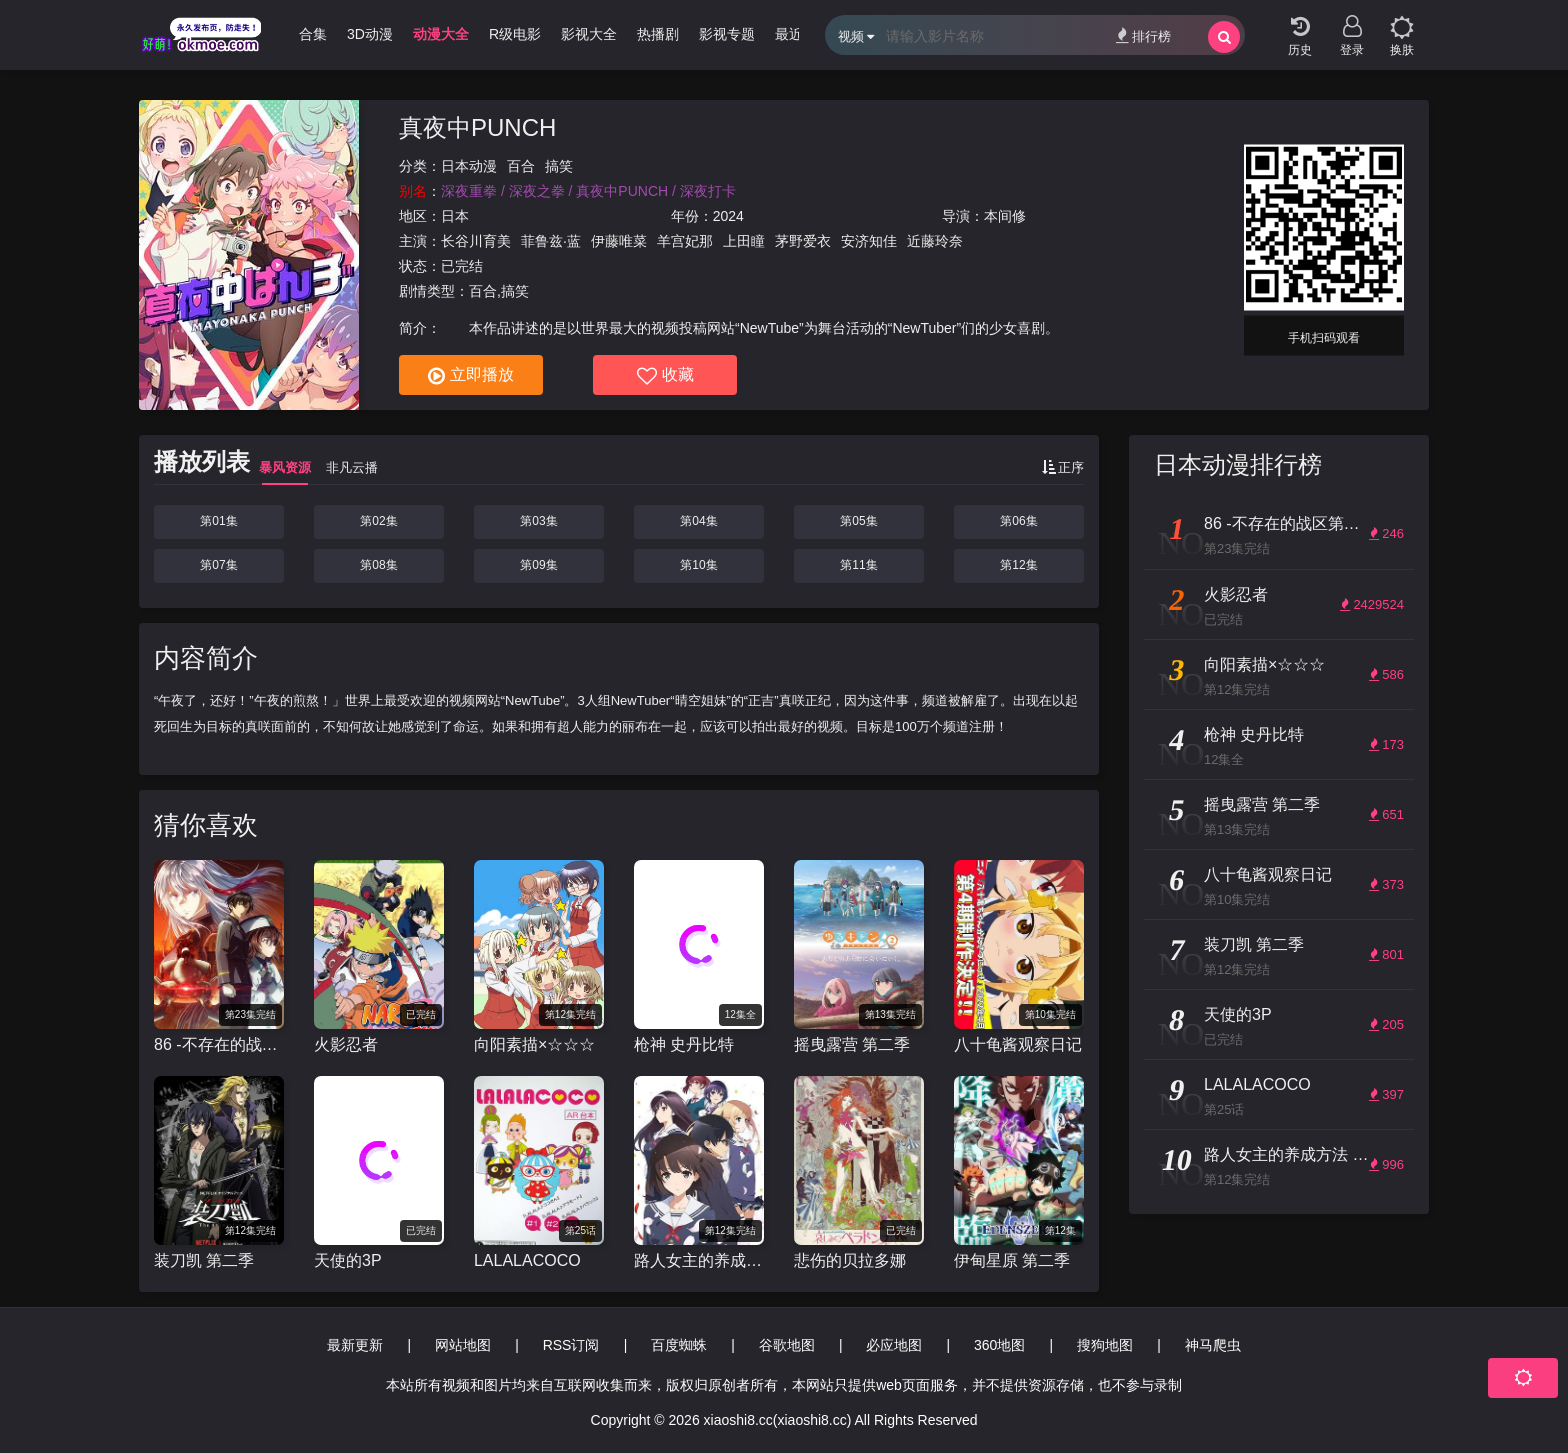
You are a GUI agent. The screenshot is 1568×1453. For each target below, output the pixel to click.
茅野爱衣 (803, 241)
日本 (455, 216)
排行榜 (1143, 35)
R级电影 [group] (515, 34)
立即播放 (471, 376)
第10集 (698, 565)
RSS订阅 (571, 1345)
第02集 (378, 521)
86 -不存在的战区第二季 (219, 1044)
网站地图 (463, 1345)
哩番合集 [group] (299, 34)
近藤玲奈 (935, 241)
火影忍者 (346, 1044)
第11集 (858, 565)
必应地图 (894, 1345)
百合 (521, 166)
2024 (728, 216)
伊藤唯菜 (619, 241)
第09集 (538, 565)
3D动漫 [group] (370, 34)
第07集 (218, 565)
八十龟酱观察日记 (1018, 1044)
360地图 (999, 1345)
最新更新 (355, 1345)
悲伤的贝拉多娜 (850, 1260)
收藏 (665, 376)
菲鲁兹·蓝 (551, 241)
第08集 (378, 565)
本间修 (1005, 216)
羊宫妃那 (685, 241)
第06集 (1018, 521)
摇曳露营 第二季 (852, 1044)
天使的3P (348, 1260)
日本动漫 (469, 166)
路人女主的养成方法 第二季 (699, 1260)
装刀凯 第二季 (204, 1260)
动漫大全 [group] (441, 34)
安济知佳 (869, 241)
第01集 (218, 521)
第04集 (698, 521)
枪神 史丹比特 (684, 1044)
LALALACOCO (527, 1260)
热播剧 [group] (658, 34)
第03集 (538, 521)
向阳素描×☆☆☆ (534, 1044)
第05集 (858, 521)
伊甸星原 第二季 (1012, 1260)
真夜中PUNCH (477, 127)
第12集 (1018, 565)
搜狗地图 (1105, 1345)
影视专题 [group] (727, 34)
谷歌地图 (787, 1345)
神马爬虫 (1213, 1345)
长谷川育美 (476, 241)
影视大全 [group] (589, 34)
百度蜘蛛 (679, 1345)
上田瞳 (744, 241)
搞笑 (559, 166)
